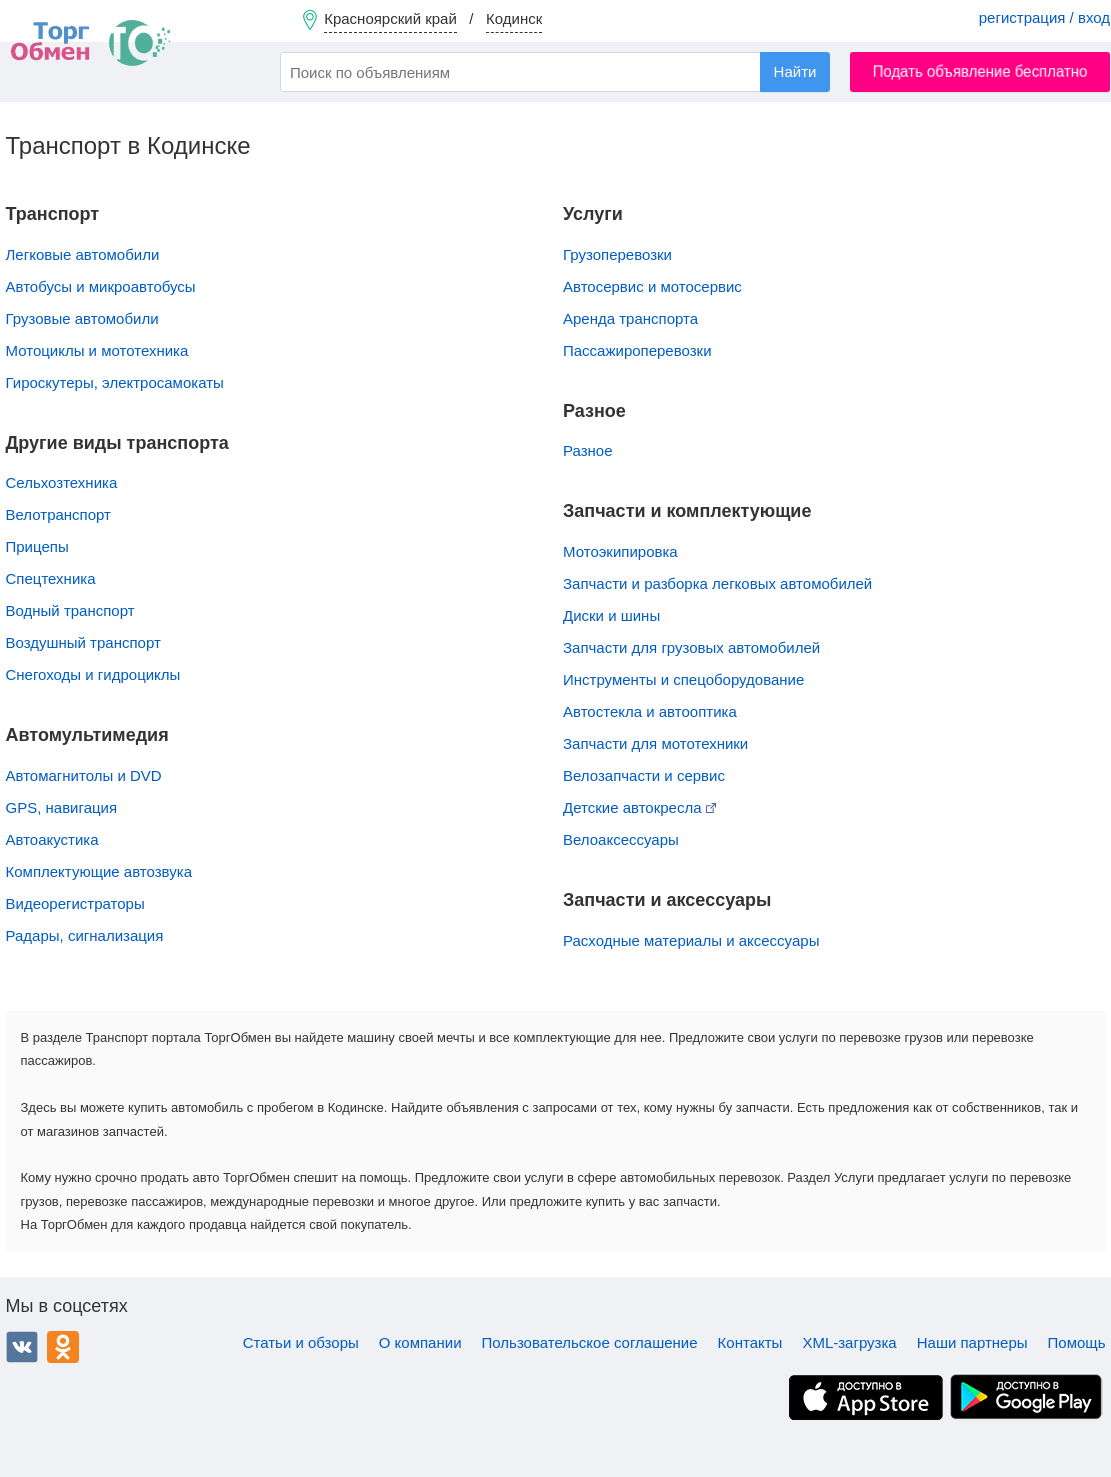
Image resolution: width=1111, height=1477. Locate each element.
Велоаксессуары (621, 839)
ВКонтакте (22, 1347)
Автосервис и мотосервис (652, 286)
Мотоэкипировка (620, 551)
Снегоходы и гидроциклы (93, 674)
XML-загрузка (849, 1342)
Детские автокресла (639, 807)
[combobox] (555, 72)
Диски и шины (611, 615)
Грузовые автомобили (82, 318)
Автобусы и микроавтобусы (101, 286)
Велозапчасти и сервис (644, 775)
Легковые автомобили (83, 254)
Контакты (750, 1342)
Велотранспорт (58, 514)
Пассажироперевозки (637, 350)
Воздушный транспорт (83, 642)
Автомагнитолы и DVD (84, 775)
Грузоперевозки (617, 254)
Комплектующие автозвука (99, 871)
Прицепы (37, 546)
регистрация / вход (1044, 17)
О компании (420, 1342)
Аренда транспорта (630, 318)
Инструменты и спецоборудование (683, 679)
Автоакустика (52, 839)
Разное (588, 450)
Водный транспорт (70, 610)
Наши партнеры (972, 1342)
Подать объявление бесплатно (980, 71)
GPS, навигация (62, 807)
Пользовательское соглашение (590, 1342)
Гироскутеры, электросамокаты (115, 382)
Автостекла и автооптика (650, 711)
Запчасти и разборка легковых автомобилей (717, 583)
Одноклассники (63, 1347)
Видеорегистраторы (75, 903)
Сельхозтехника (62, 482)
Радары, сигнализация (85, 935)
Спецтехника (51, 578)
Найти (795, 71)
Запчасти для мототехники (655, 743)
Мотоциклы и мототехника (97, 350)
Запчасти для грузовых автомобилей (691, 647)
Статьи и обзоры (301, 1342)
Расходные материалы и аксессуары (691, 940)
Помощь (1077, 1342)
